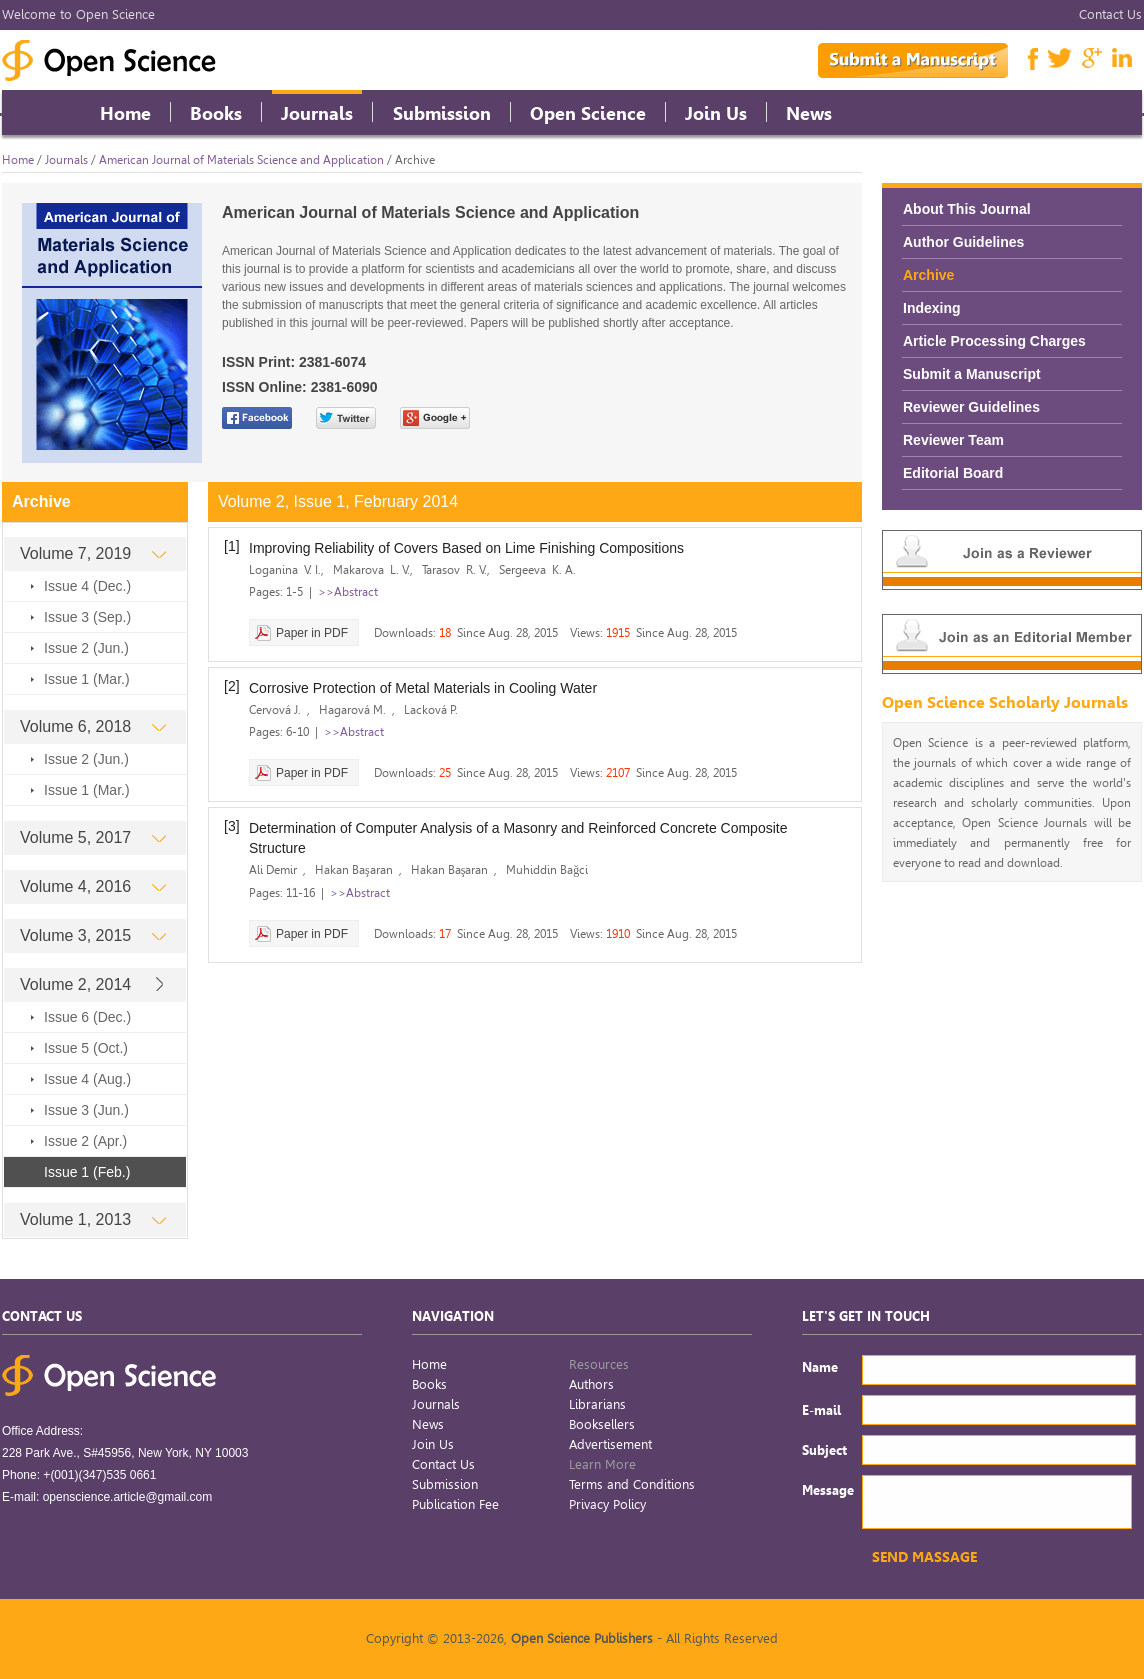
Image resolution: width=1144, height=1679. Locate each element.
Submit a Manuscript (972, 374)
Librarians (597, 1404)
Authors (591, 1384)
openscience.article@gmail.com (128, 1497)
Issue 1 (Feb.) (87, 1172)
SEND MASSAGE (924, 1557)
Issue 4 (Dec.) (87, 586)
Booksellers (602, 1424)
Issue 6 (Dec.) (87, 1017)
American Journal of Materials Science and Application (241, 160)
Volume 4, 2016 (93, 886)
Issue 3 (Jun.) (86, 1110)
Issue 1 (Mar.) (87, 679)
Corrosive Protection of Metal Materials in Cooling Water (423, 688)
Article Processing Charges (994, 341)
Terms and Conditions (632, 1484)
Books (216, 113)
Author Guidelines (963, 242)
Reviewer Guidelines (971, 407)
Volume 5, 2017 (93, 837)
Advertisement (610, 1444)
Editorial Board (953, 473)
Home (125, 113)
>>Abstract (348, 592)
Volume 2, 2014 (93, 984)
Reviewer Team (953, 440)
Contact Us (1110, 14)
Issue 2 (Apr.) (85, 1141)
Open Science (588, 113)
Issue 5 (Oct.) (86, 1048)
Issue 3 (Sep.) (87, 617)
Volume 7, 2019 (93, 553)
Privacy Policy (607, 1504)
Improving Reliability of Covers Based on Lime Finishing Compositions (466, 548)
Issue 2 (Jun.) (86, 648)
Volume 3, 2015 (93, 935)
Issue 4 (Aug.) (87, 1079)
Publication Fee (455, 1504)
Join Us (716, 113)
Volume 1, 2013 (93, 1219)
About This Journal (967, 209)
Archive (928, 275)
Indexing (932, 308)
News (809, 113)
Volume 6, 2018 (93, 726)
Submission (442, 113)
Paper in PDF (312, 633)
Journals (317, 113)
